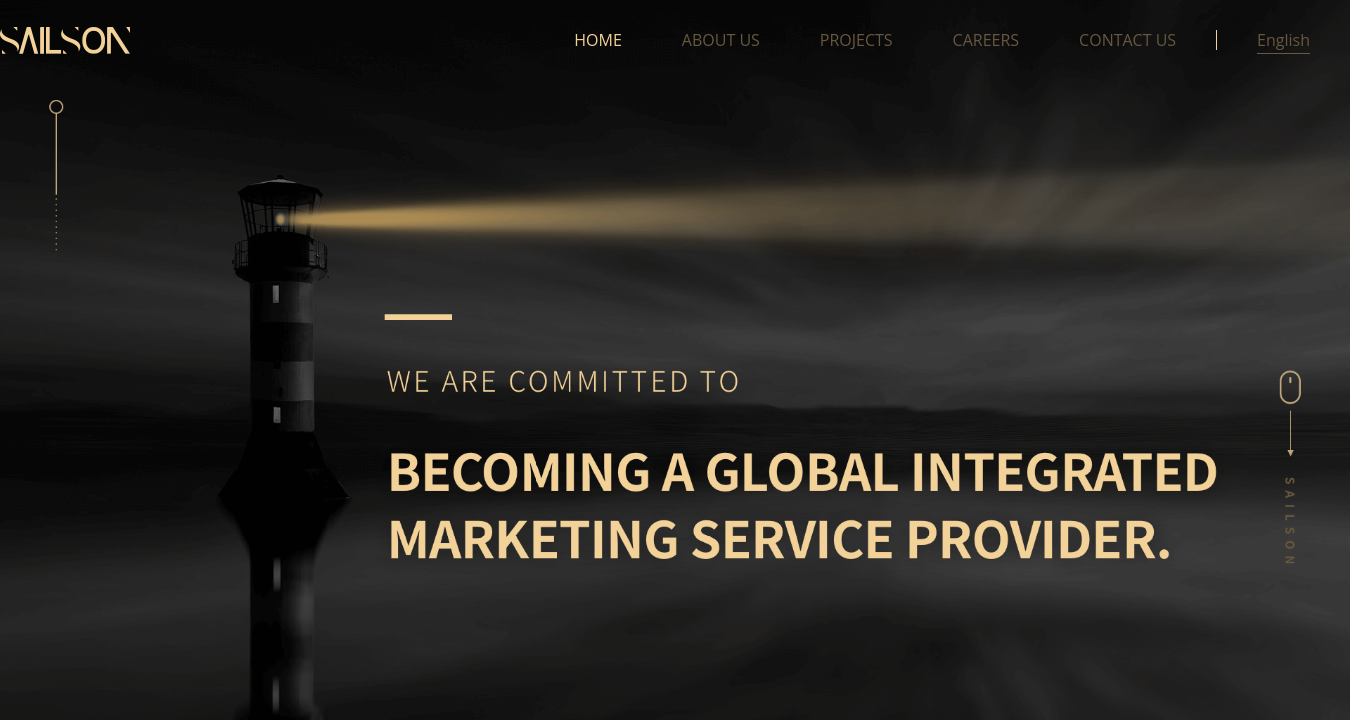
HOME (598, 40)
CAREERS (986, 40)
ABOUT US (721, 40)
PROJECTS (856, 40)
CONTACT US (1127, 40)
